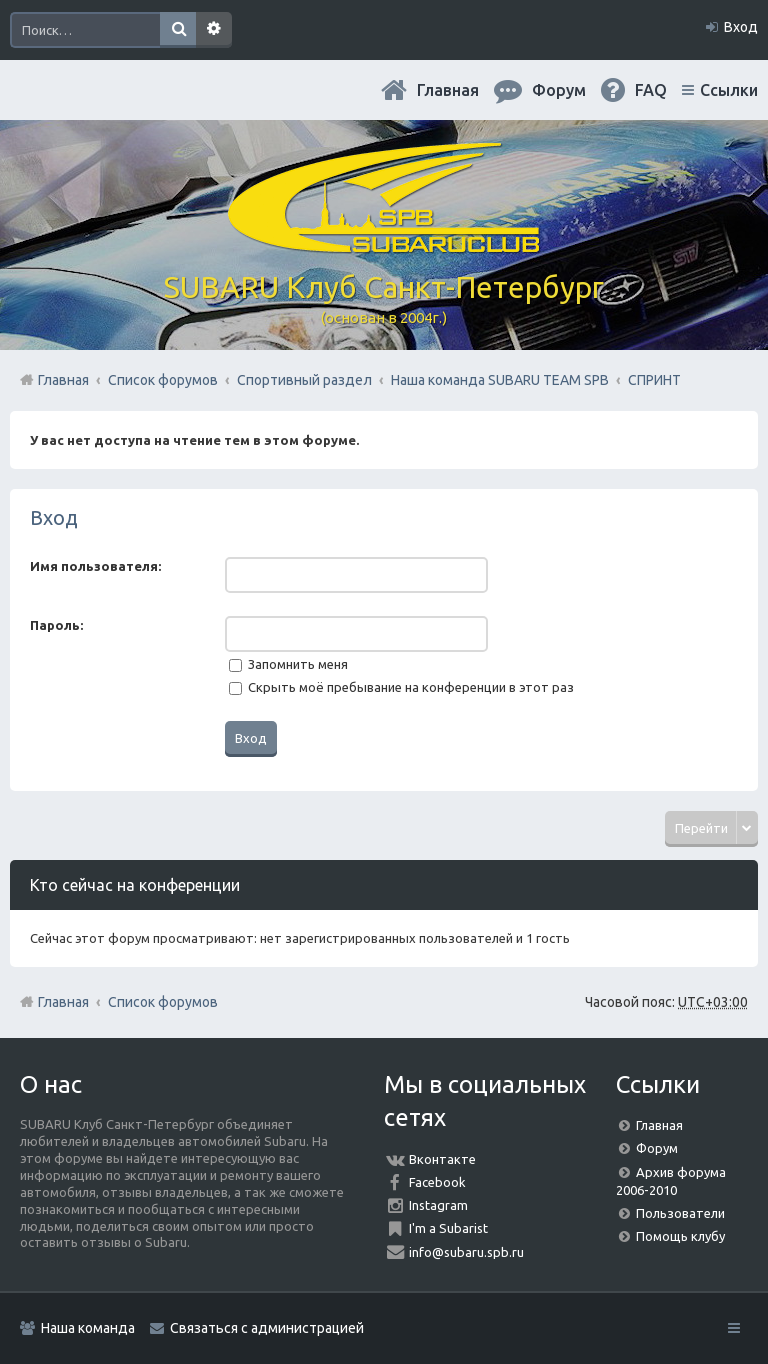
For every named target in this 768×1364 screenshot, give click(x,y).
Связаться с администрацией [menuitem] (267, 1328)
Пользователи (680, 1213)
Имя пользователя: (95, 566)
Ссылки (729, 90)
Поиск (178, 30)
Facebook (437, 1182)
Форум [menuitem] (559, 90)
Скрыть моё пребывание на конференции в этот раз (401, 687)
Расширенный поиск (214, 30)
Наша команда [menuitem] (88, 1328)
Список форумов (163, 1002)
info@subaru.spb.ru (466, 1252)
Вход (54, 517)
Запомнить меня (288, 664)
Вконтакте (442, 1159)
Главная (448, 90)
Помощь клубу (680, 1236)
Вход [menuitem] (741, 27)
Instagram (438, 1205)
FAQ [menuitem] (651, 90)
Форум (657, 1148)
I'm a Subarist (448, 1228)
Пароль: (56, 625)
